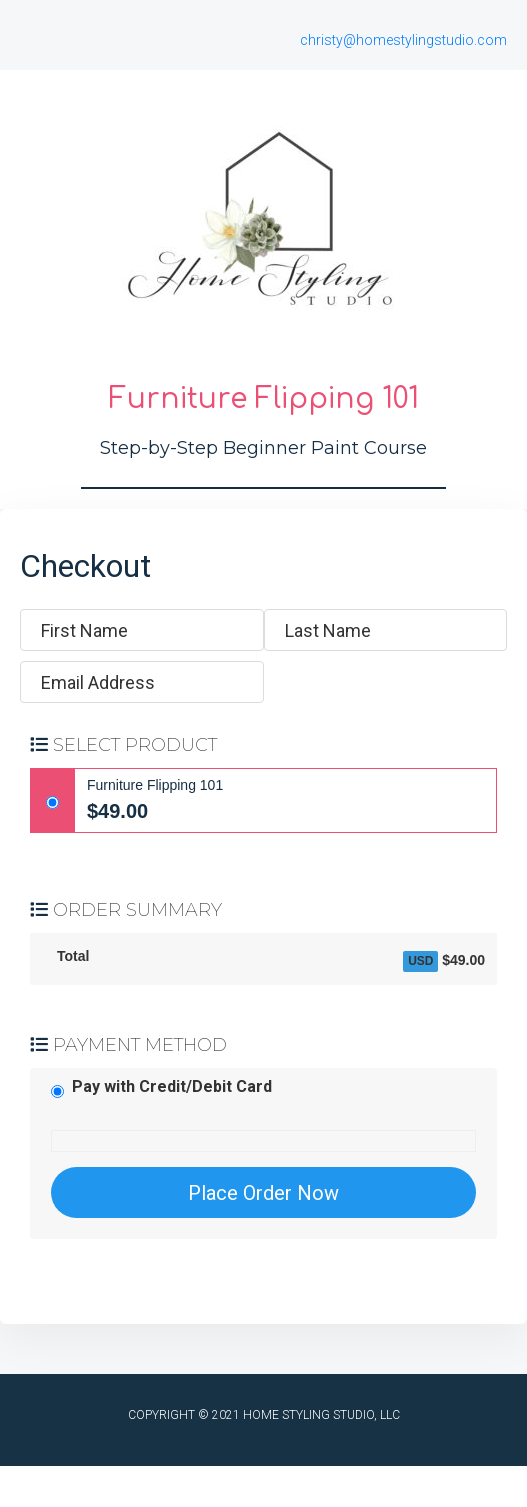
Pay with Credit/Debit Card (172, 1087)
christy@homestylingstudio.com (403, 40)
